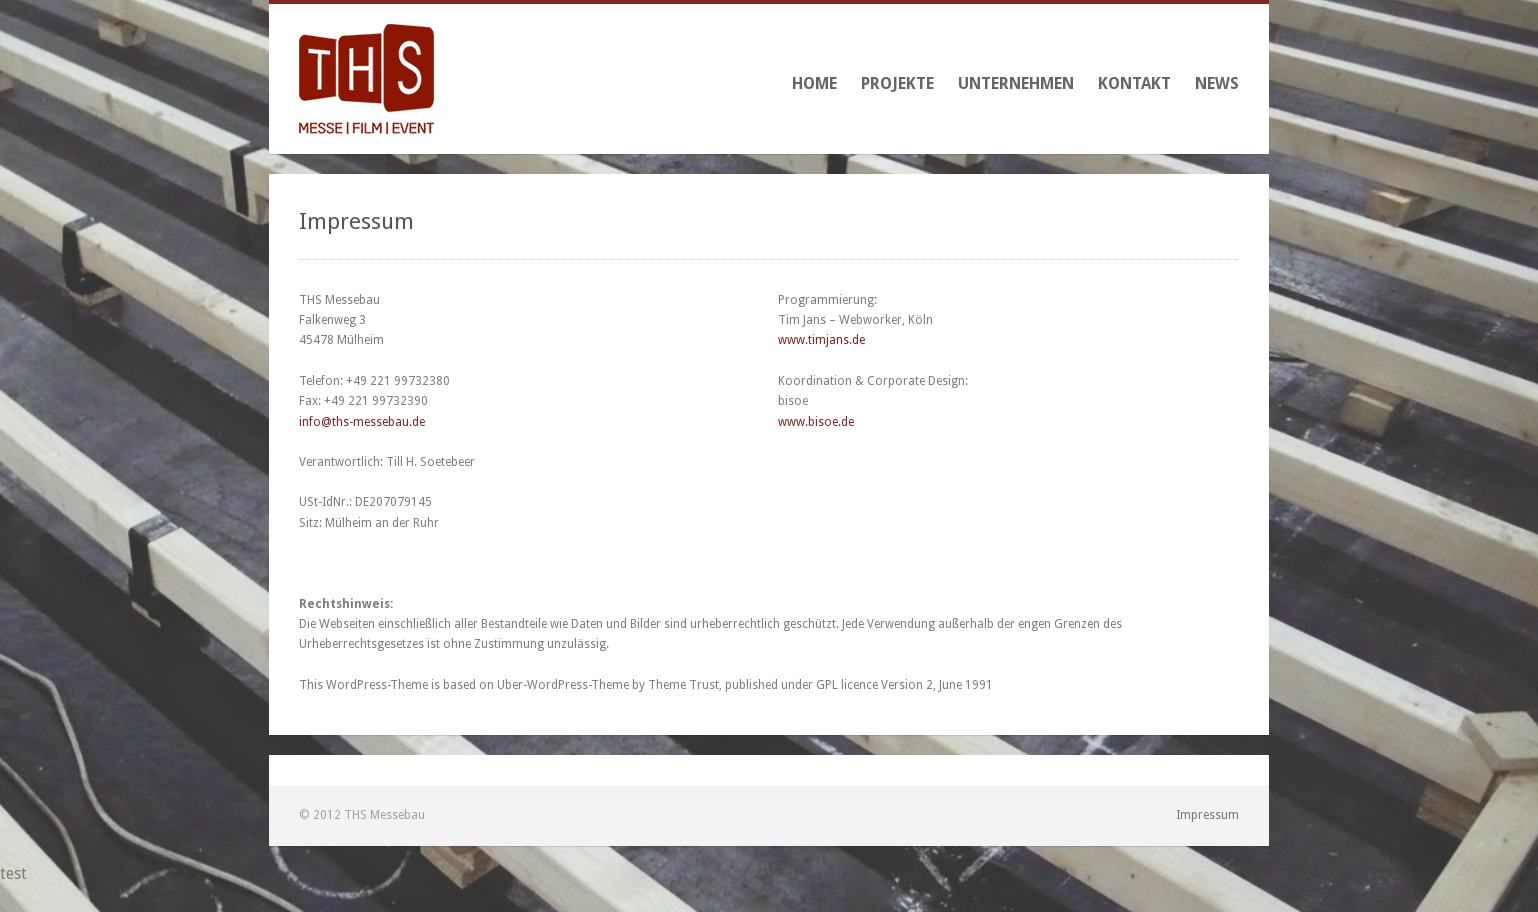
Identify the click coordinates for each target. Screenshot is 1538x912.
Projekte (897, 83)
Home (814, 83)
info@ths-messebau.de (362, 422)
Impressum (1207, 815)
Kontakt (1134, 83)
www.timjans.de (821, 340)
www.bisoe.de (816, 422)
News (1217, 83)
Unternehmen (1016, 83)
